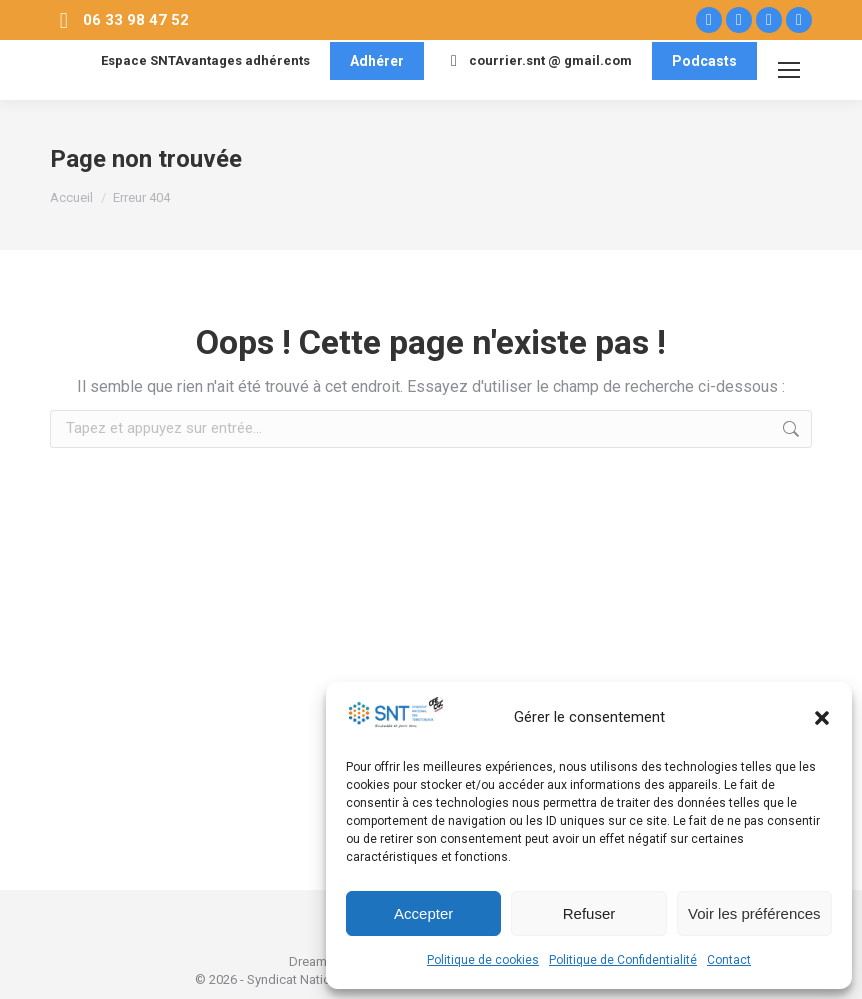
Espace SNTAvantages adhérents (193, 61)
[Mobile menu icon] (789, 70)
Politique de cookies (483, 960)
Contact (729, 960)
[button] (822, 718)
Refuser (589, 913)
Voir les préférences (754, 913)
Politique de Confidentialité (623, 960)
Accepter (423, 913)
